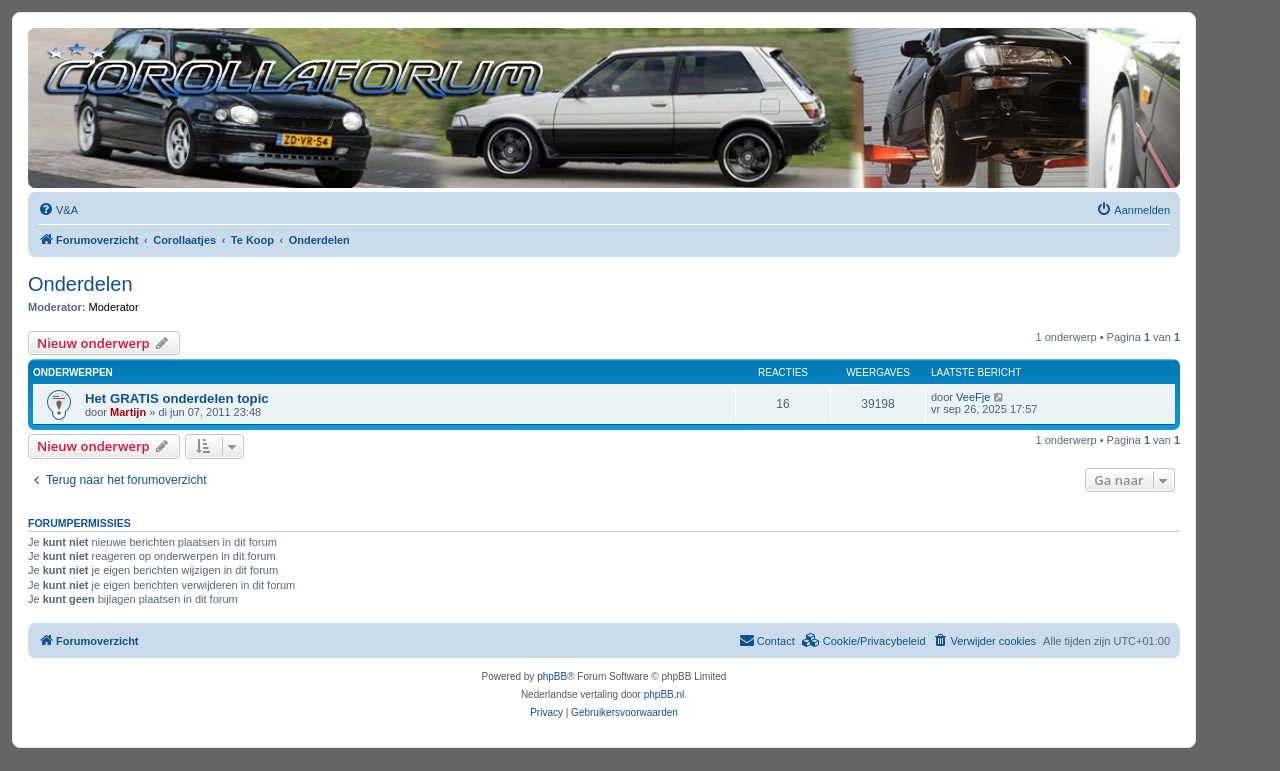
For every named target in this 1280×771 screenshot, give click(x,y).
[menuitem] (58, 210)
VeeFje (973, 397)
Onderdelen (80, 284)
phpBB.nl (664, 694)
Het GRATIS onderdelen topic (177, 398)
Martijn (128, 412)
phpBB (552, 676)
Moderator (114, 307)
